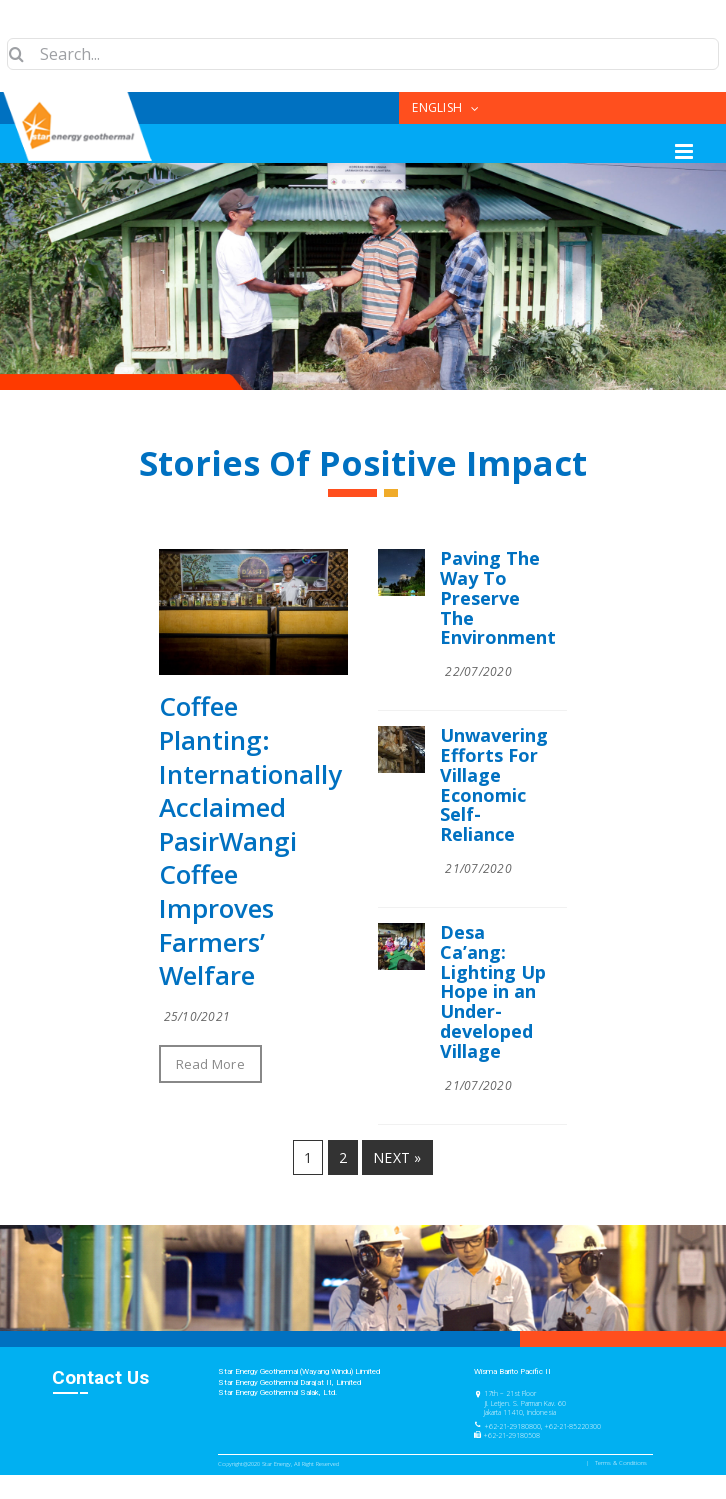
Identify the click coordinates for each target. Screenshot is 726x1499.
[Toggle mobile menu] (685, 151)
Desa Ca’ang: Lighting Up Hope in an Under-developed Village (493, 991)
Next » (397, 1157)
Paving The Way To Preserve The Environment (498, 597)
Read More (210, 1064)
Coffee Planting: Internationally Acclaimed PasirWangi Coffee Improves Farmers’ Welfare (250, 840)
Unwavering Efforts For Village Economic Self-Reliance (494, 784)
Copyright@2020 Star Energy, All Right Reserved (278, 1464)
